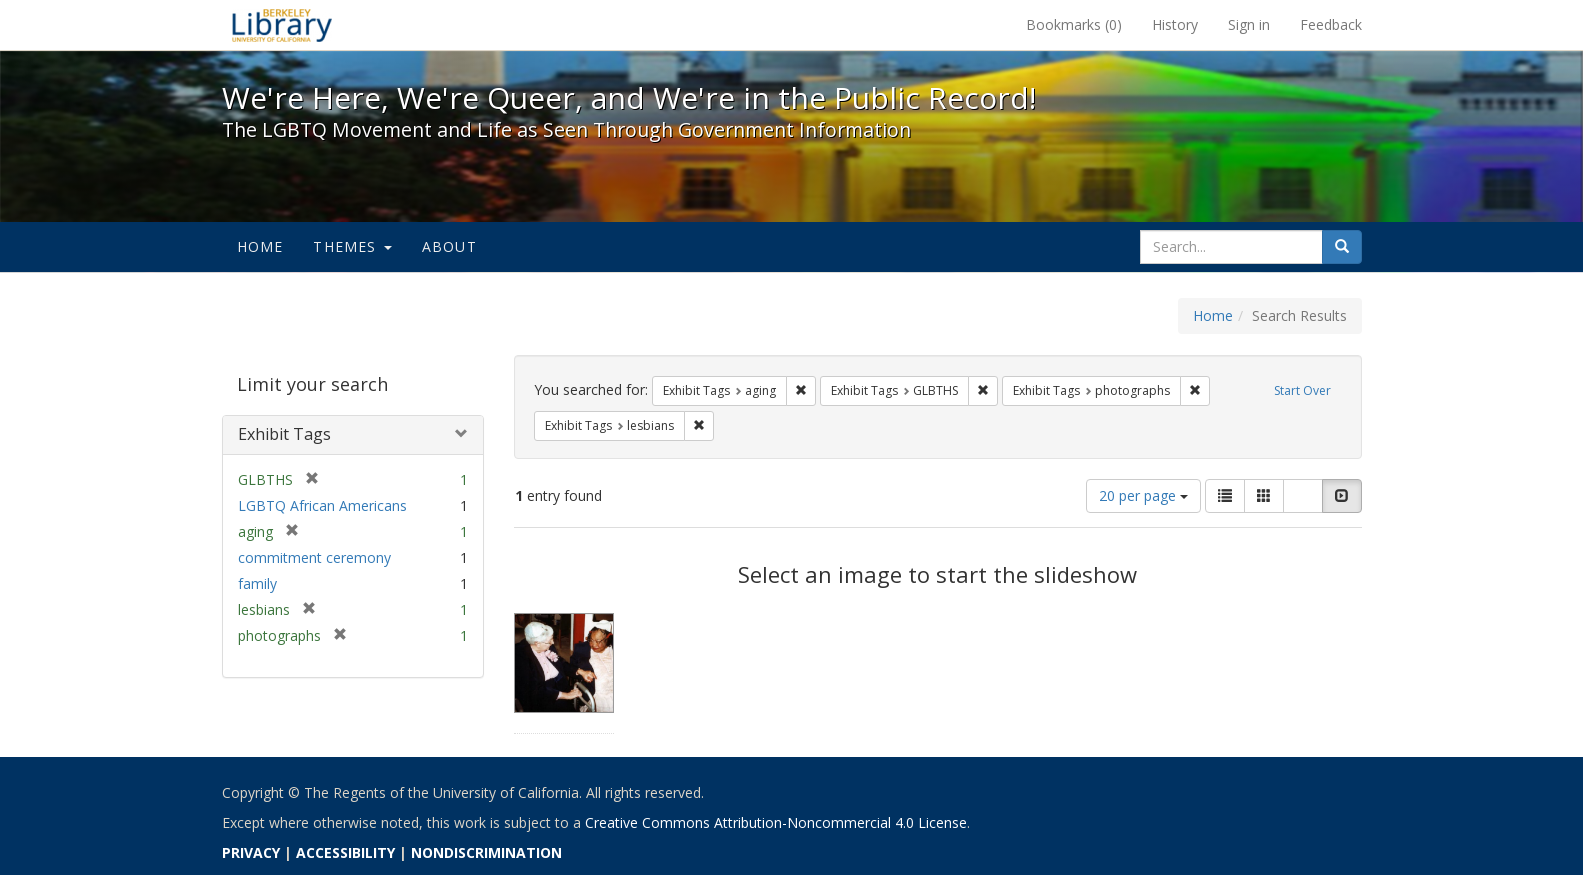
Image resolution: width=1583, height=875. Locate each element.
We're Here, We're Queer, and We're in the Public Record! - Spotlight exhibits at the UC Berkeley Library (282, 25)
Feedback (1331, 24)
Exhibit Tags (284, 434)
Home (260, 246)
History (1175, 24)
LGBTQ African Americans (322, 505)
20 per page (1143, 495)
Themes (352, 246)
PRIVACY (251, 852)
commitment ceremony (314, 557)
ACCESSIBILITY (345, 852)
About (449, 246)
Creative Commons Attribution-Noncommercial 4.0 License (776, 822)
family (257, 583)
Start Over (1302, 390)
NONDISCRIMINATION (486, 852)
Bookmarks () (1074, 24)
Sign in (1249, 24)
